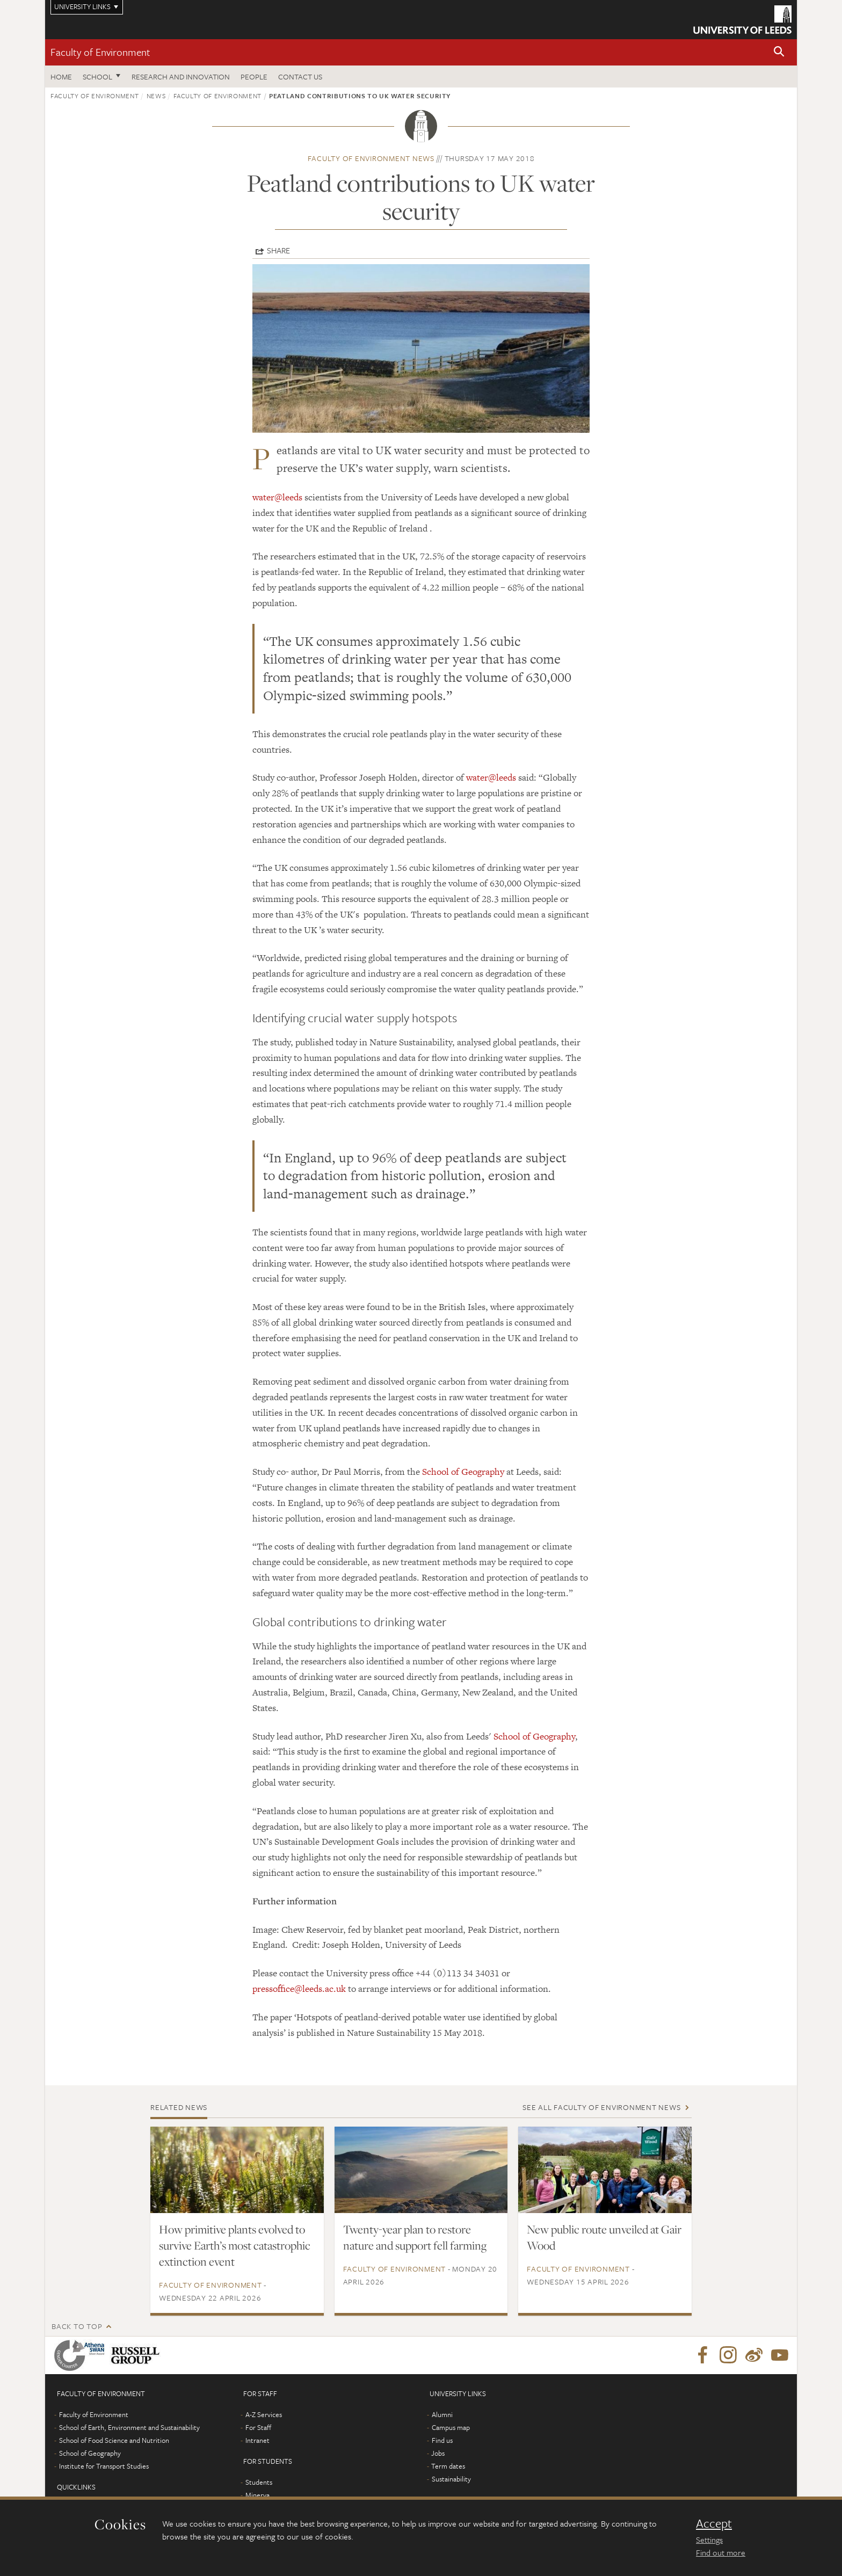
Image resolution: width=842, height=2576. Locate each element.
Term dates (448, 2466)
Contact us (300, 76)
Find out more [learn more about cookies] (720, 2552)
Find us (442, 2440)
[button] (779, 52)
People (254, 76)
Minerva (257, 2495)
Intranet (257, 2440)
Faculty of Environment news (371, 158)
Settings (709, 2539)
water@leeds (277, 497)
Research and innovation (181, 76)
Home (61, 76)
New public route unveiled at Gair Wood (604, 2237)
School (97, 76)
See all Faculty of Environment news (601, 2107)
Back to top (77, 2326)
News (156, 95)
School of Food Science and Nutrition (114, 2440)
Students (258, 2482)
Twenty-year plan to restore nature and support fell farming (415, 2237)
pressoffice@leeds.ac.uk (299, 1988)
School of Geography (463, 1471)
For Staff (258, 2427)
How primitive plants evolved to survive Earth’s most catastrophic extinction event (234, 2245)
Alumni (442, 2414)
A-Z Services (263, 2414)
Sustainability (451, 2478)
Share (278, 250)
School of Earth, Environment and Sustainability (129, 2427)
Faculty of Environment (100, 52)
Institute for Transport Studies (104, 2466)
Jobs (438, 2453)
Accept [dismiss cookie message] (714, 2523)
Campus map (451, 2427)
